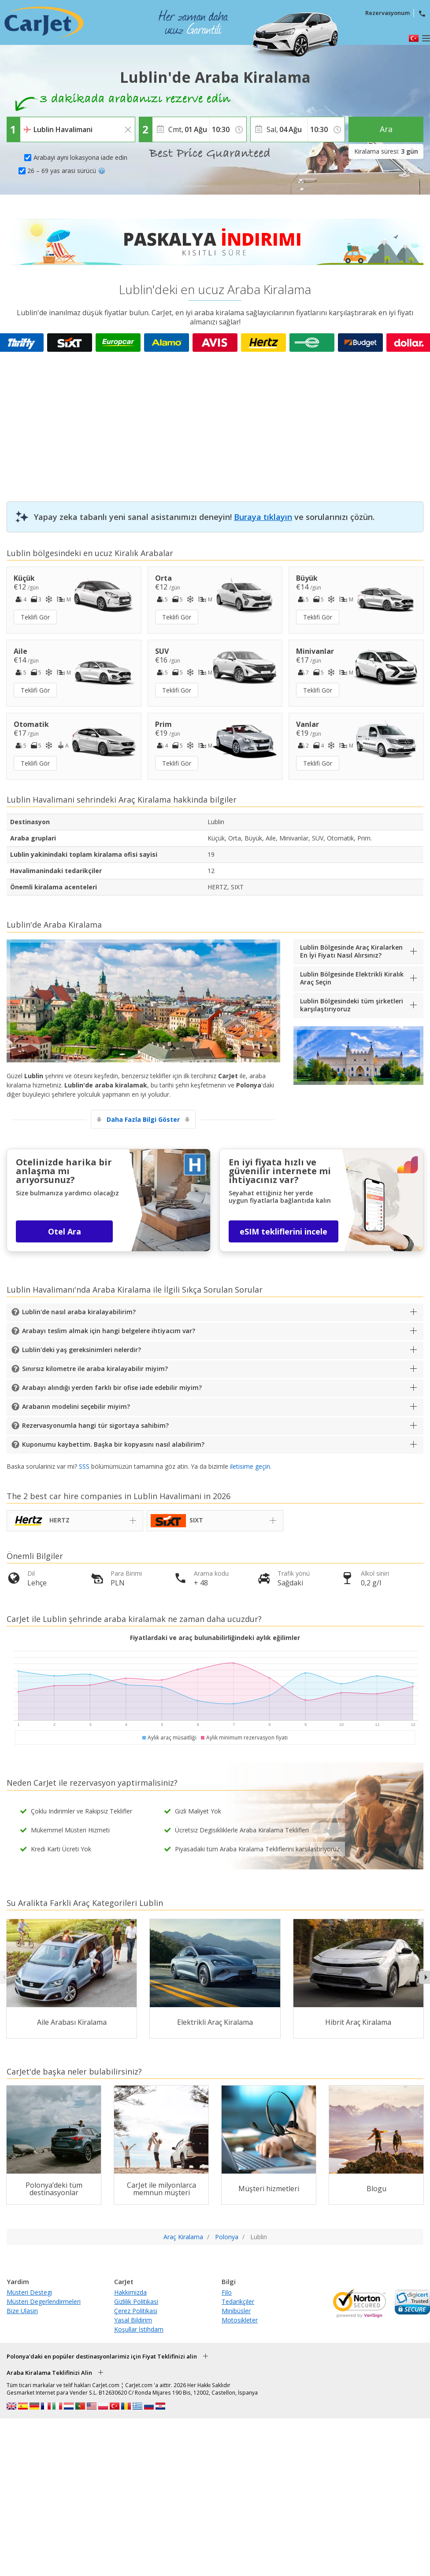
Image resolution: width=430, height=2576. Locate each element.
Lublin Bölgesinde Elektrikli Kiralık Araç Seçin (352, 978)
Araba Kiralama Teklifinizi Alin (49, 2373)
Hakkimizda (130, 2292)
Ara (386, 129)
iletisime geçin (250, 1466)
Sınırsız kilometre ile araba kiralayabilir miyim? (95, 1368)
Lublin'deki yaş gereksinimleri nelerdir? (81, 1349)
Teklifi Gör (35, 617)
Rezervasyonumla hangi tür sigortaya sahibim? (95, 1425)
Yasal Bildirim (133, 2320)
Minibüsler (236, 2311)
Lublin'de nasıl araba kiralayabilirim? (79, 1312)
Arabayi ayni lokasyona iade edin (80, 157)
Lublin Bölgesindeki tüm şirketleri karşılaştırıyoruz (351, 1005)
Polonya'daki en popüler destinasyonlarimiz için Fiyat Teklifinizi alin (102, 2356)
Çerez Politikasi (135, 2311)
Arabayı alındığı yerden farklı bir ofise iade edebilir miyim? (112, 1387)
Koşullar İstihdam (138, 2329)
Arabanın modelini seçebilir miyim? (76, 1406)
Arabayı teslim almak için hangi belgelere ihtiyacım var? (108, 1331)
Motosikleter (240, 2320)
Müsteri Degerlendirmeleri (44, 2301)
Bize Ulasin (22, 2311)
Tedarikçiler (238, 2301)
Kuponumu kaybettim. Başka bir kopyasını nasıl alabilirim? (113, 1444)
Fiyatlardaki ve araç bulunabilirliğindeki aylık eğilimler (215, 1637)
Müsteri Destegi (29, 2292)
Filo (227, 2292)
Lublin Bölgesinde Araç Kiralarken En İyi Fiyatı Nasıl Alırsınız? (351, 951)
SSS (84, 1466)
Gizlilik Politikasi (136, 2301)
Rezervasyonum (387, 13)
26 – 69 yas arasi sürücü (66, 170)
